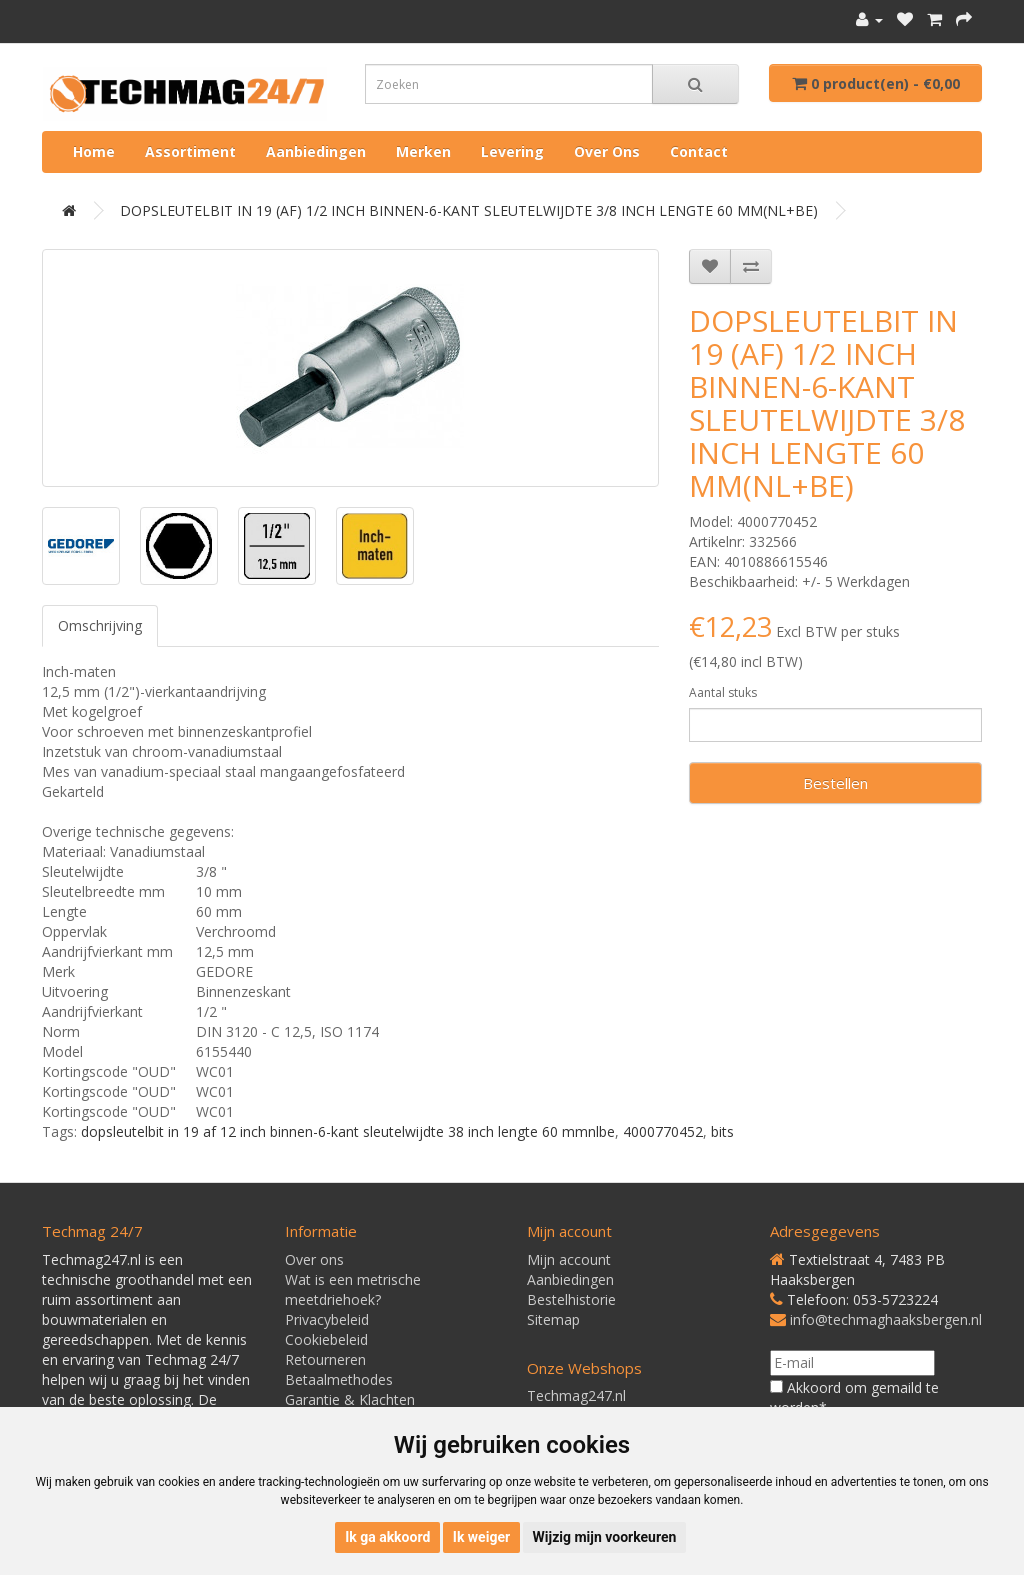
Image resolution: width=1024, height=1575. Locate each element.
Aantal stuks (723, 692)
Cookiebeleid (326, 1339)
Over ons (607, 151)
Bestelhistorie (571, 1299)
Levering (512, 151)
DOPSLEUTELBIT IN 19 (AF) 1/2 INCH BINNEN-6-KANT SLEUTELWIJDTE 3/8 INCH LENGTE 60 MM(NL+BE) (469, 210)
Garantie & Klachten (350, 1399)
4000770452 (663, 1131)
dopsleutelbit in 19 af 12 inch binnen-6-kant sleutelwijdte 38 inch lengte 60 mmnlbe (348, 1131)
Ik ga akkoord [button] (387, 1537)
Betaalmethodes (339, 1379)
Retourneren (325, 1359)
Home (94, 151)
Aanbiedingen (316, 151)
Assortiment (190, 151)
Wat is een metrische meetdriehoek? (353, 1289)
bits (722, 1131)
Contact (699, 151)
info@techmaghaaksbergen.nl (886, 1319)
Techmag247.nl (576, 1395)
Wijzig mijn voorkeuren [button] (605, 1537)
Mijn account (569, 1259)
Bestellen (835, 783)
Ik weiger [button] (481, 1537)
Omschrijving (100, 625)
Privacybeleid (327, 1319)
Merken (423, 151)
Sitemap (553, 1319)
